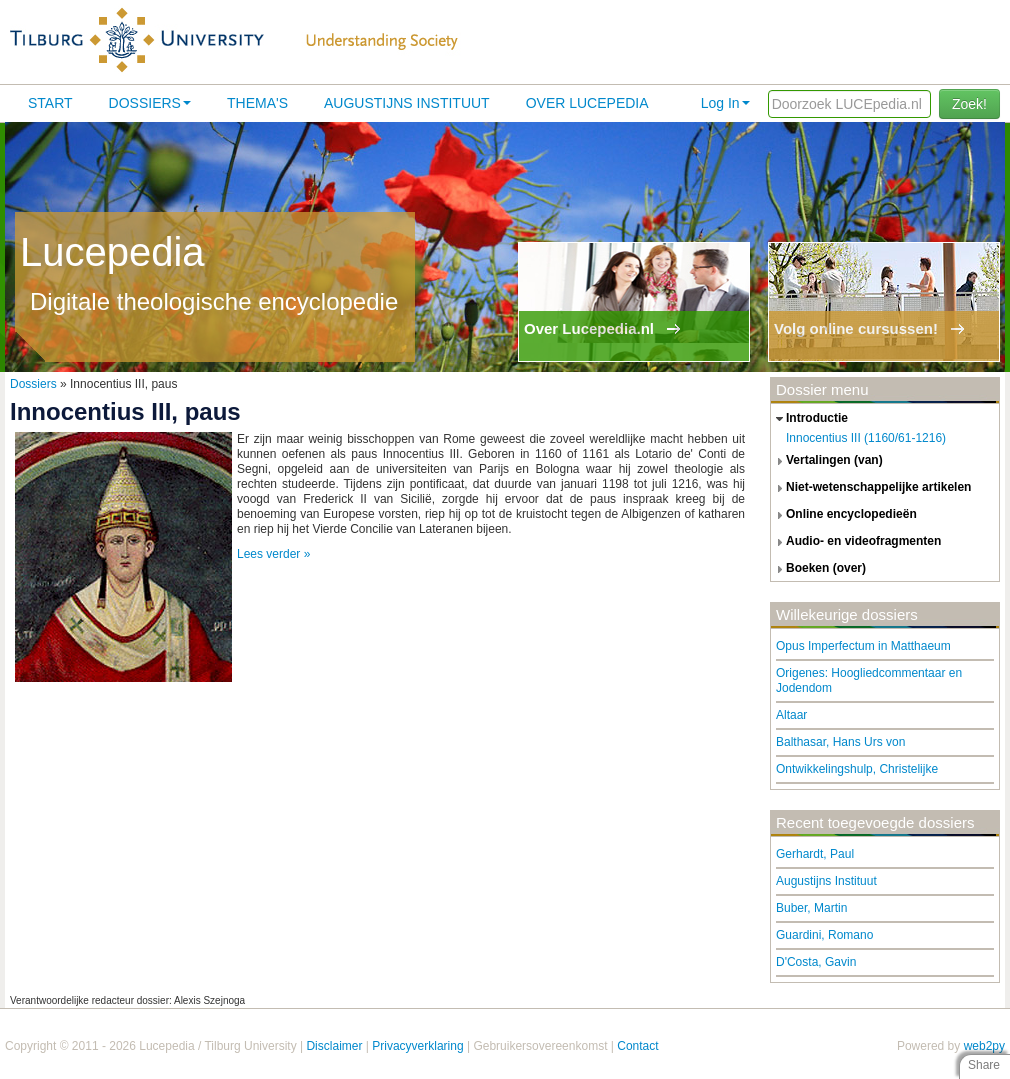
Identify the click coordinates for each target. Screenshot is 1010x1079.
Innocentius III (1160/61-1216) (866, 438)
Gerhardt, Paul (815, 854)
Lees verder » (273, 554)
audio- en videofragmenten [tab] (856, 542)
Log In (725, 103)
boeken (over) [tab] (818, 569)
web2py (984, 1046)
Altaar (791, 715)
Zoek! (969, 104)
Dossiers (150, 103)
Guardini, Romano (824, 935)
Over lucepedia (587, 103)
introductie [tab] (809, 419)
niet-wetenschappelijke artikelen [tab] (871, 488)
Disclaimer (334, 1046)
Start (50, 103)
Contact (637, 1046)
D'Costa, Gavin (816, 962)
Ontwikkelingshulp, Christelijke (857, 769)
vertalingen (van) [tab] (827, 461)
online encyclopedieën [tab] (844, 515)
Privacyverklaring (417, 1046)
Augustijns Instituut (407, 103)
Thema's (257, 103)
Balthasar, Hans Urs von (840, 742)
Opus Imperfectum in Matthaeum (863, 646)
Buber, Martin (811, 908)
